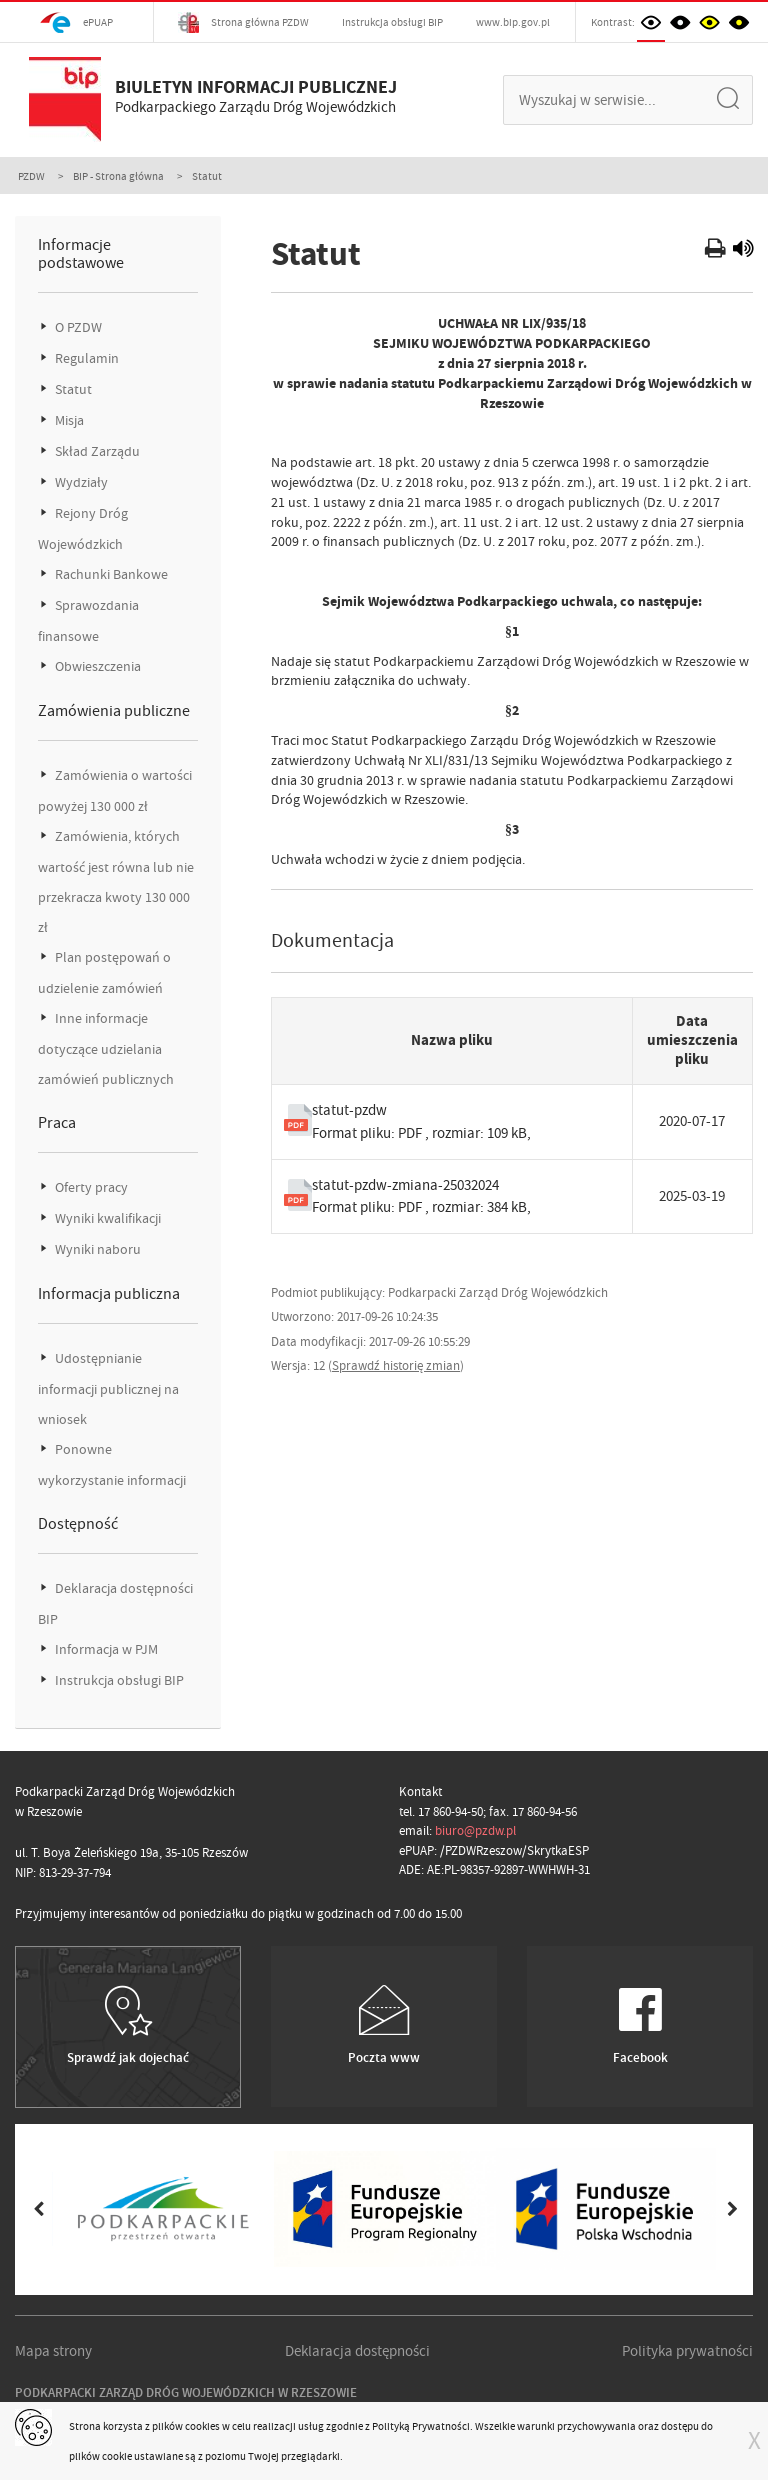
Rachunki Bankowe (110, 574)
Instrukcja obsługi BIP (392, 22)
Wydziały (80, 482)
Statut (72, 389)
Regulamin (85, 358)
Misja (68, 420)
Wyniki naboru (96, 1249)
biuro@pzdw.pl (475, 1830)
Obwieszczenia (96, 666)
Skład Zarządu (96, 451)
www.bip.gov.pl (513, 22)
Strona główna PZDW (243, 22)
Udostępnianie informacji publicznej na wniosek (108, 1389)
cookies (202, 2426)
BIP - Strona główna (118, 176)
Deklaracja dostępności (357, 2351)
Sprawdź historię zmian (396, 1365)
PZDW (31, 176)
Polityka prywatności (687, 2351)
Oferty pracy (90, 1187)
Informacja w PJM (105, 1649)
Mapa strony (53, 2351)
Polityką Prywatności (421, 2426)
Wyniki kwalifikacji (106, 1218)
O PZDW (77, 327)
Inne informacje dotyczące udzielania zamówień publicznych (106, 1049)
